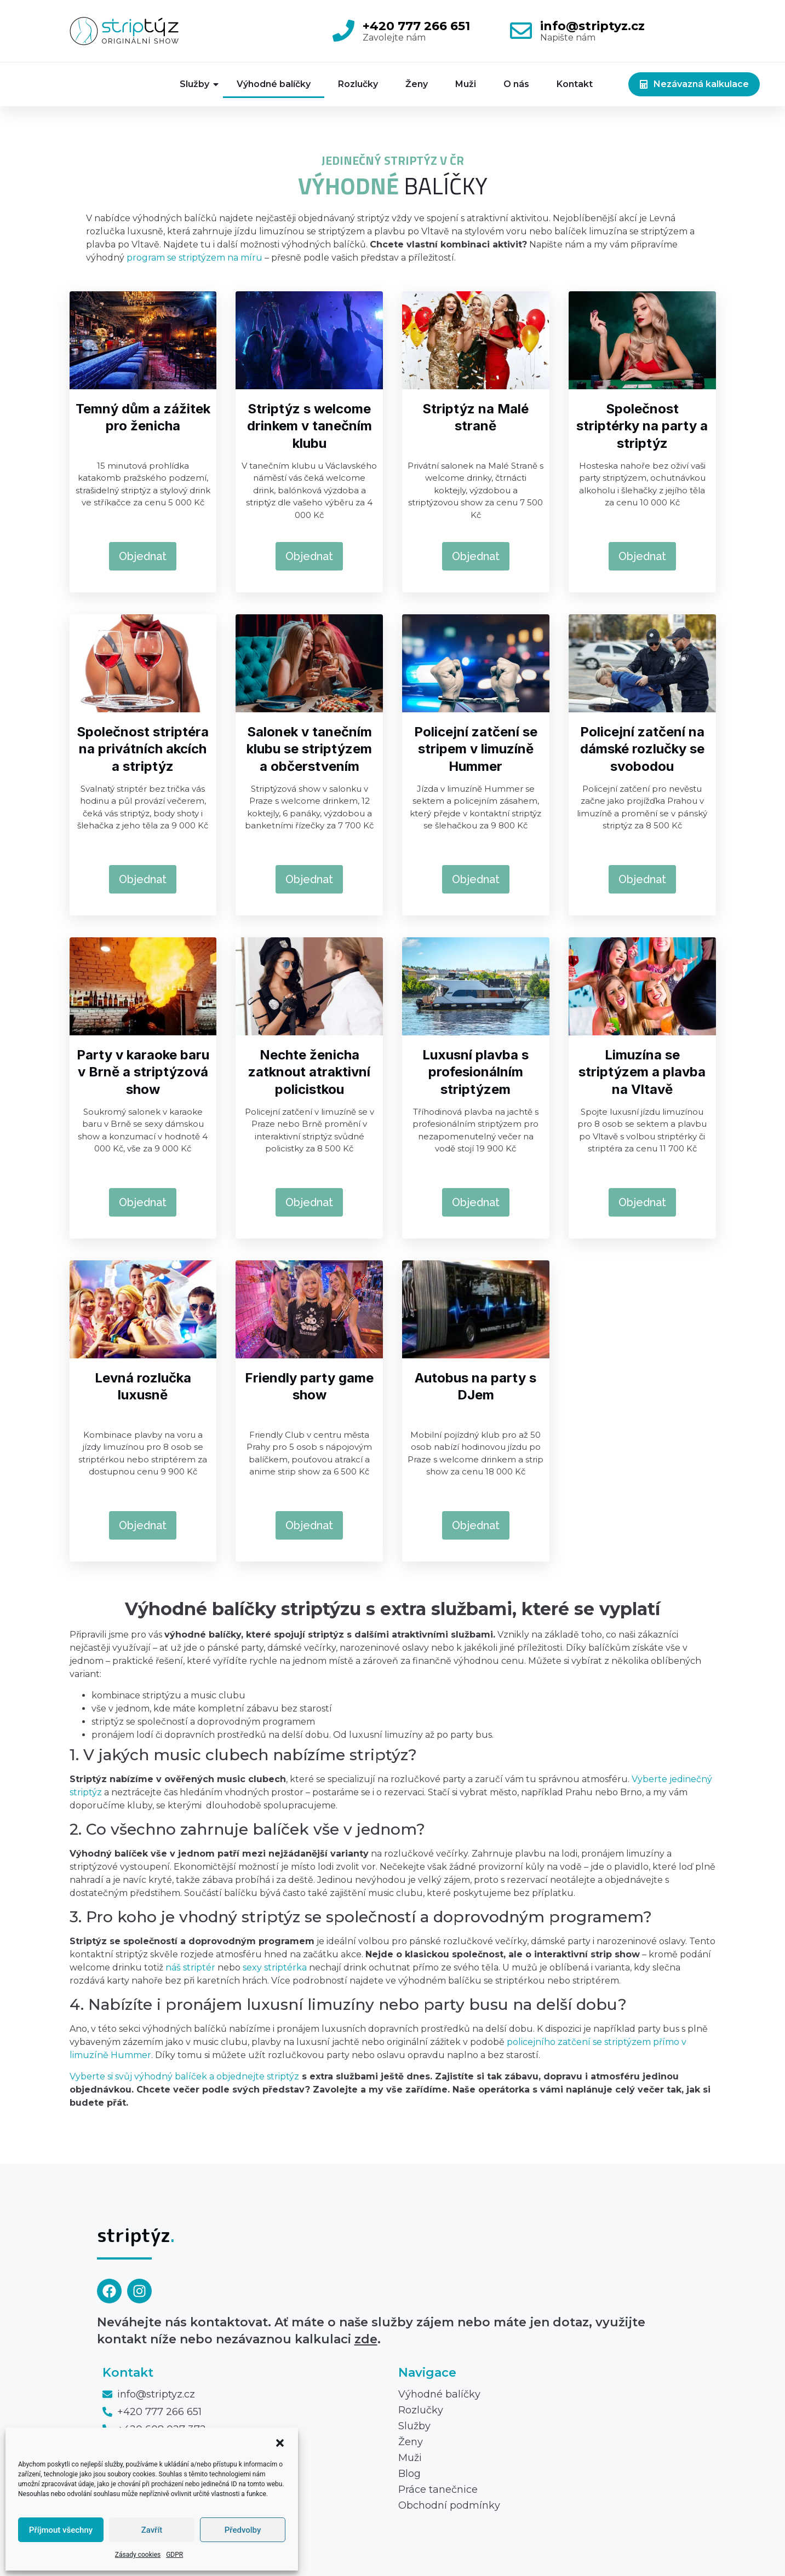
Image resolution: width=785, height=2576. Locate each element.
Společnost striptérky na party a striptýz (642, 426)
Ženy (416, 84)
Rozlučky (358, 84)
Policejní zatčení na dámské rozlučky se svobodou (642, 749)
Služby (200, 84)
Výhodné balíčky (274, 84)
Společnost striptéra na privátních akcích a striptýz (143, 749)
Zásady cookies (138, 2554)
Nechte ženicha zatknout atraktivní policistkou (309, 1072)
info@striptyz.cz (592, 26)
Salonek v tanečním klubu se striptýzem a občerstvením (309, 749)
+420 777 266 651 (416, 26)
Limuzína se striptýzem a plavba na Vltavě (642, 1072)
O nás (516, 84)
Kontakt (575, 84)
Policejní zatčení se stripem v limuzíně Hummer (475, 749)
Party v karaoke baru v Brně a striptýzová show (143, 1072)
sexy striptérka (275, 1967)
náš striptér (190, 1967)
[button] (279, 2442)
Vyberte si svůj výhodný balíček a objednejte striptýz (184, 2076)
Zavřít (152, 2530)
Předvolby (243, 2530)
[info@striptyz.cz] (521, 31)
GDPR (174, 2554)
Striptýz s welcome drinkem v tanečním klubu (309, 426)
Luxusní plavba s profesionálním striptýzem (475, 1072)
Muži (465, 84)
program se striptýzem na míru (194, 257)
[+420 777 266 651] (343, 31)
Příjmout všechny (61, 2530)
